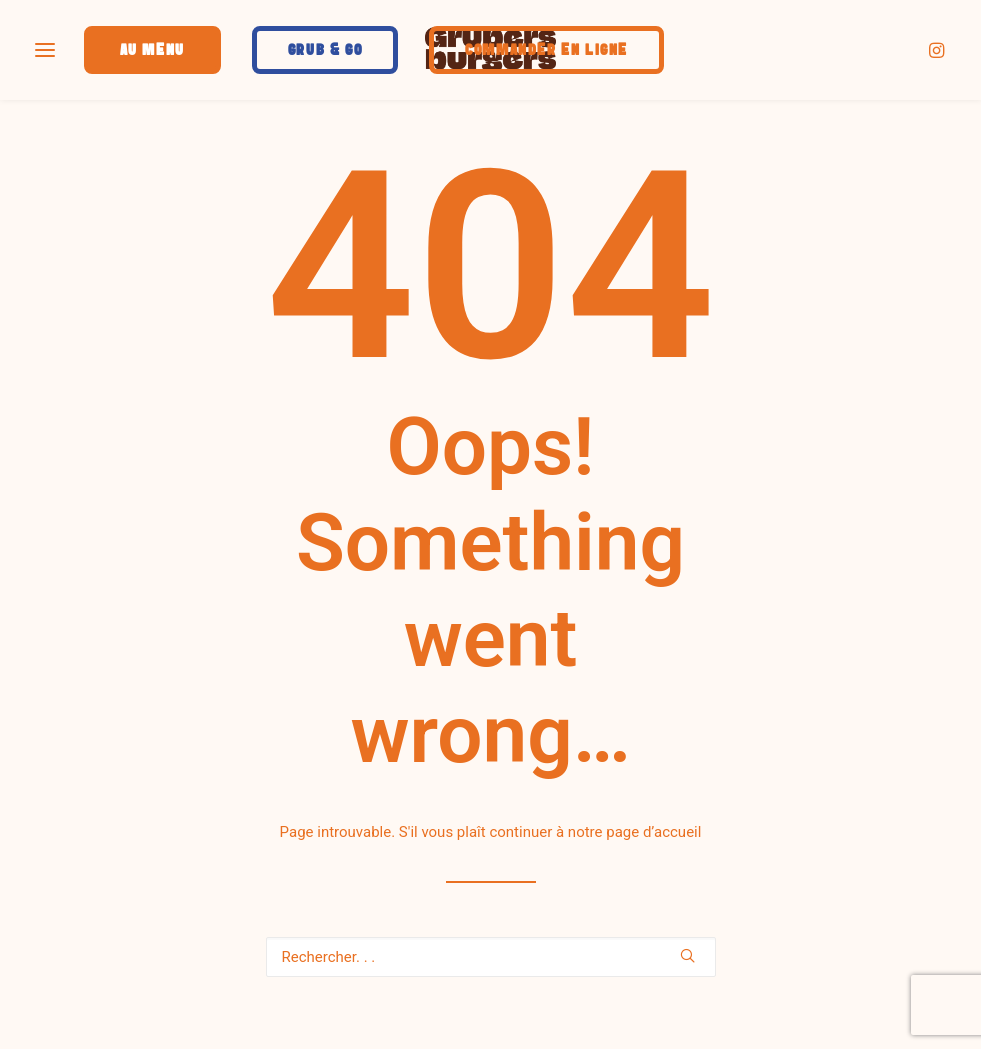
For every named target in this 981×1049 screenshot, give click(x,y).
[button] (938, 49)
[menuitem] (938, 49)
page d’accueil (653, 832)
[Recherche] (491, 957)
